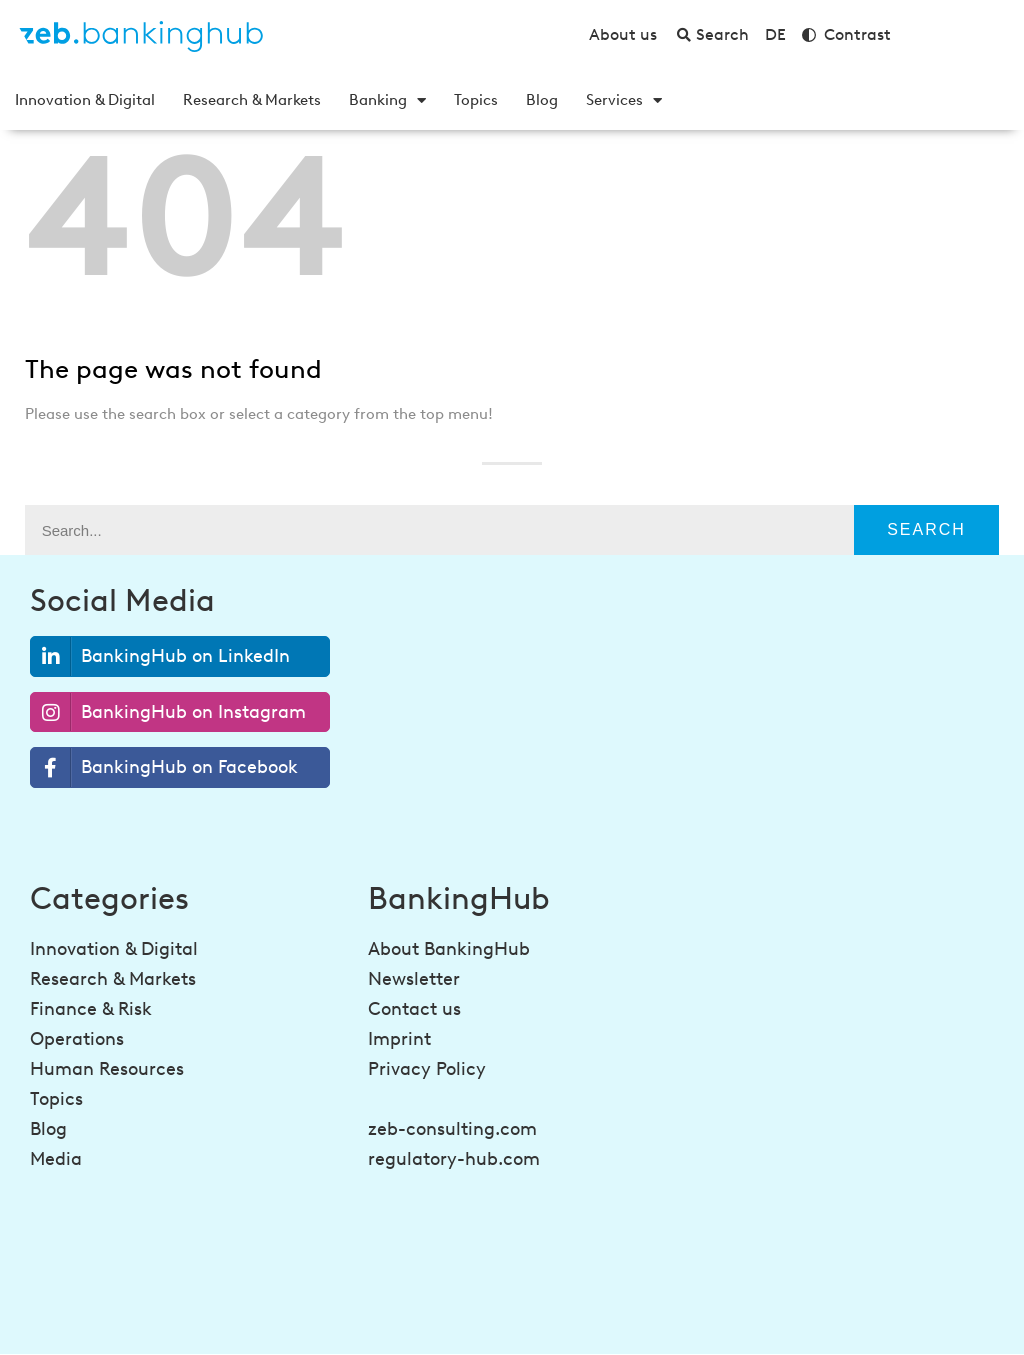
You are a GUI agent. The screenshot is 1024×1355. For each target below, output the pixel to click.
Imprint (399, 1039)
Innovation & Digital (85, 100)
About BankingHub (449, 949)
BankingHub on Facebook (164, 767)
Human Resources (107, 1069)
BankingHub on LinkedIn (160, 656)
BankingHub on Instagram (168, 712)
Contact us (414, 1009)
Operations (77, 1039)
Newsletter (414, 979)
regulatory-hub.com (454, 1159)
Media (56, 1159)
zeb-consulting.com (452, 1129)
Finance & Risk (91, 1009)
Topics (476, 100)
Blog (542, 100)
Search (926, 529)
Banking (387, 100)
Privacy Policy (427, 1069)
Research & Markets (252, 100)
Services (624, 100)
